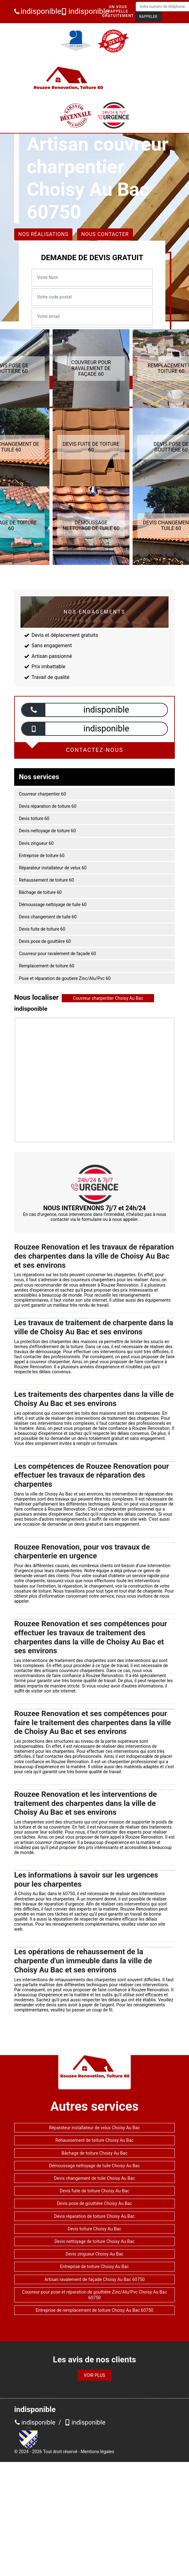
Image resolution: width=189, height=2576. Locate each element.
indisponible (35, 11)
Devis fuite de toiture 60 (42, 929)
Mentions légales (97, 2451)
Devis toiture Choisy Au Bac (95, 2228)
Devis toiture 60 (34, 818)
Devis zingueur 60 (36, 843)
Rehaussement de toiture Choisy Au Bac (94, 2140)
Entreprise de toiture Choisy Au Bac (94, 2266)
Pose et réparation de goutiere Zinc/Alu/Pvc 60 (65, 978)
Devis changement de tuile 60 (48, 916)
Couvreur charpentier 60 (42, 793)
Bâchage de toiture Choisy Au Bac (94, 2153)
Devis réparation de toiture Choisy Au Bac (94, 2216)
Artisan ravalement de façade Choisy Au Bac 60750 (94, 2279)
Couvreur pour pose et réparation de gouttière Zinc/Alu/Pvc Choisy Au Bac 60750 (94, 2294)
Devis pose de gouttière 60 (45, 941)
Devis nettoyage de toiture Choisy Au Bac (94, 2241)
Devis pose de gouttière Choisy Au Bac (94, 2203)
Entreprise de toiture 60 (42, 855)
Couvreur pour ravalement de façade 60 (57, 953)
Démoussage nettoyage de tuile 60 (53, 904)
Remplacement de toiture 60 (46, 965)
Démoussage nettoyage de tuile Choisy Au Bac (94, 2165)
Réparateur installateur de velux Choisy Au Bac (94, 2127)
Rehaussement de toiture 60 (46, 880)
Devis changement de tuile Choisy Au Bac (94, 2178)
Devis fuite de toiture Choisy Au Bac (94, 2190)
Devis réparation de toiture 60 (47, 806)
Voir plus (94, 2375)
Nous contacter (105, 234)
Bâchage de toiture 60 (40, 892)
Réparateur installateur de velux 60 (53, 867)
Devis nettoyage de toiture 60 (47, 830)
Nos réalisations (43, 234)
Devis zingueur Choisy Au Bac (94, 2253)
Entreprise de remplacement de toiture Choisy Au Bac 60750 (94, 2310)
